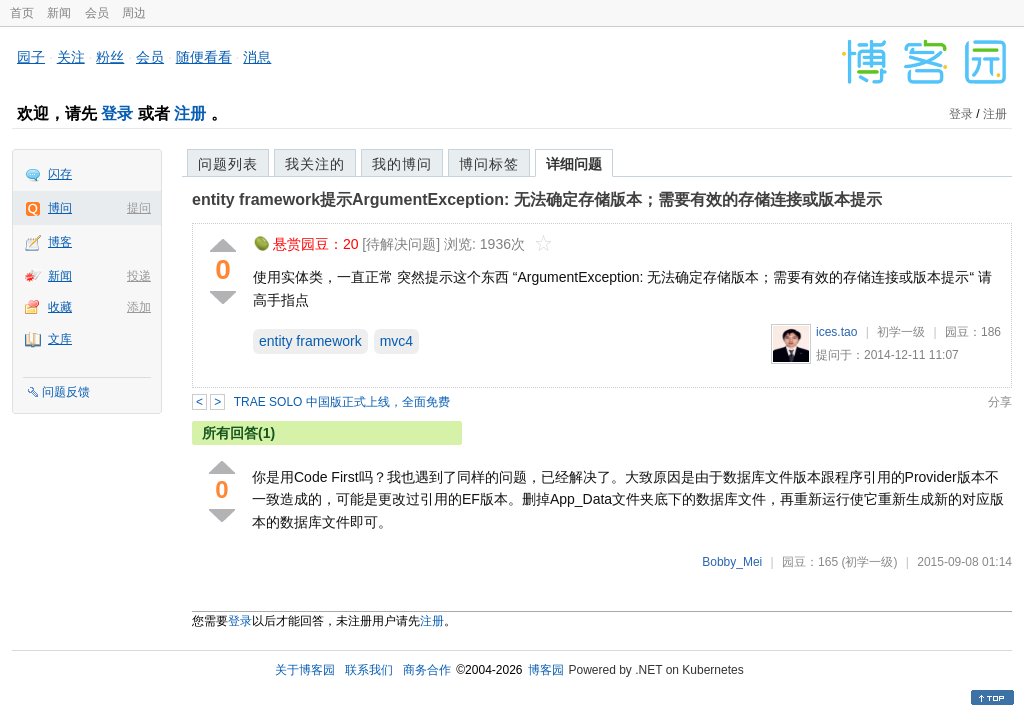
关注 (71, 57)
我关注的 (315, 164)
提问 (139, 208)
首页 (22, 13)
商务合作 (427, 670)
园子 (31, 57)
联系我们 (369, 670)
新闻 (59, 13)
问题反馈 (66, 392)
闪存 (60, 174)
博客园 (546, 670)
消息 (257, 57)
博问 (60, 208)
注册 (190, 113)
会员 (97, 13)
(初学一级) (869, 562)
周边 (134, 13)
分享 (1000, 402)
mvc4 (396, 341)
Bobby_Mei (732, 562)
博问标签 (489, 164)
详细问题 (574, 164)
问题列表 (228, 164)
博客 (60, 242)
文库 (60, 339)
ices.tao (836, 332)
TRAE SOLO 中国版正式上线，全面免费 (342, 402)
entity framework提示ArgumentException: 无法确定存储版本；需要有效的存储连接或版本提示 (537, 199)
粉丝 (110, 57)
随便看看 (204, 57)
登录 (117, 113)
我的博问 (402, 164)
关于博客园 (305, 670)
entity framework (310, 341)
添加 (139, 307)
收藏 (60, 307)
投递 (139, 276)
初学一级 (901, 332)
